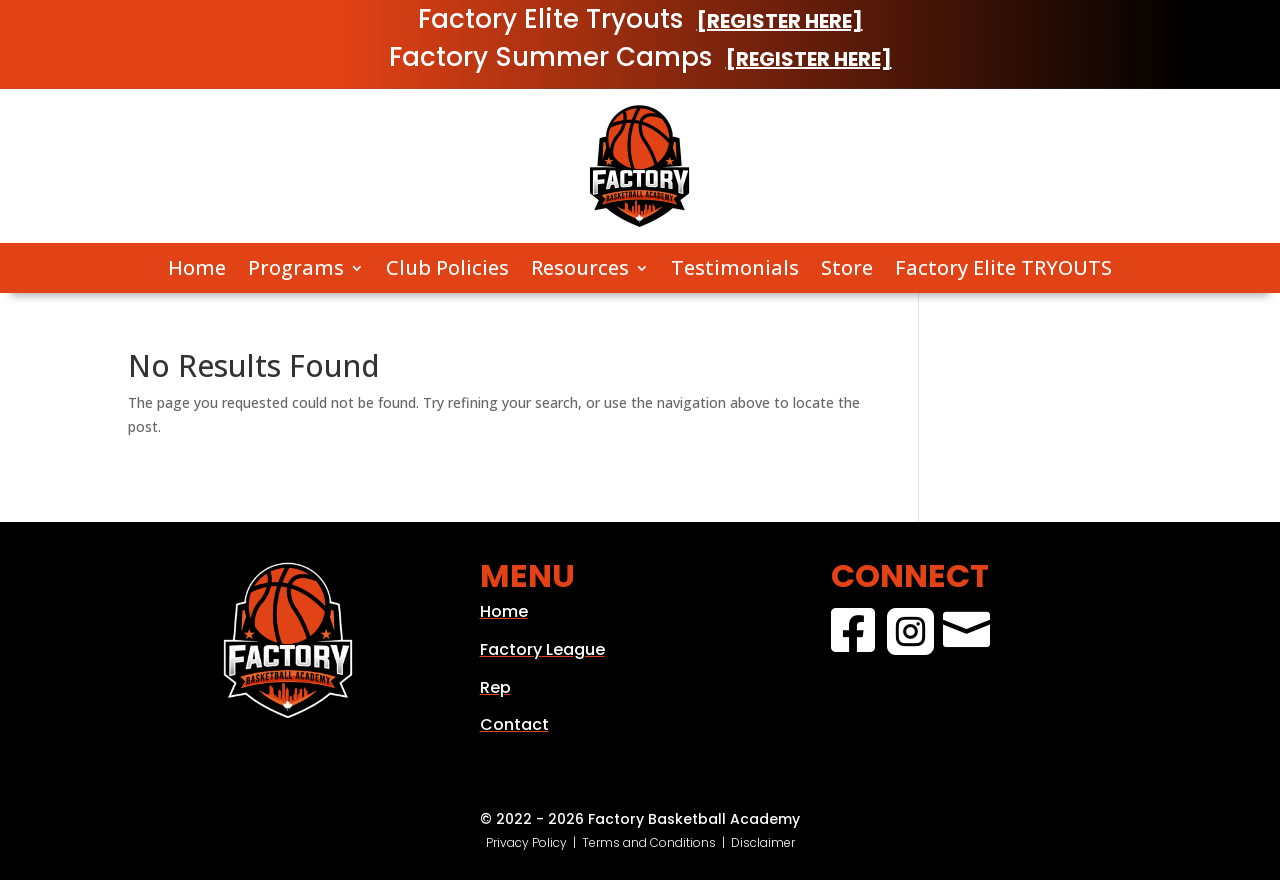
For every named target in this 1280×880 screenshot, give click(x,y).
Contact (514, 724)
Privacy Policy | (534, 842)
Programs (296, 268)
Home (197, 268)
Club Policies (447, 268)
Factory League (542, 649)
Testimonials (735, 268)
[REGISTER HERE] (780, 21)
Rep (495, 687)
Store (847, 268)
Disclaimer (763, 842)
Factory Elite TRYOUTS (1003, 268)
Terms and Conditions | (656, 842)
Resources (580, 268)
